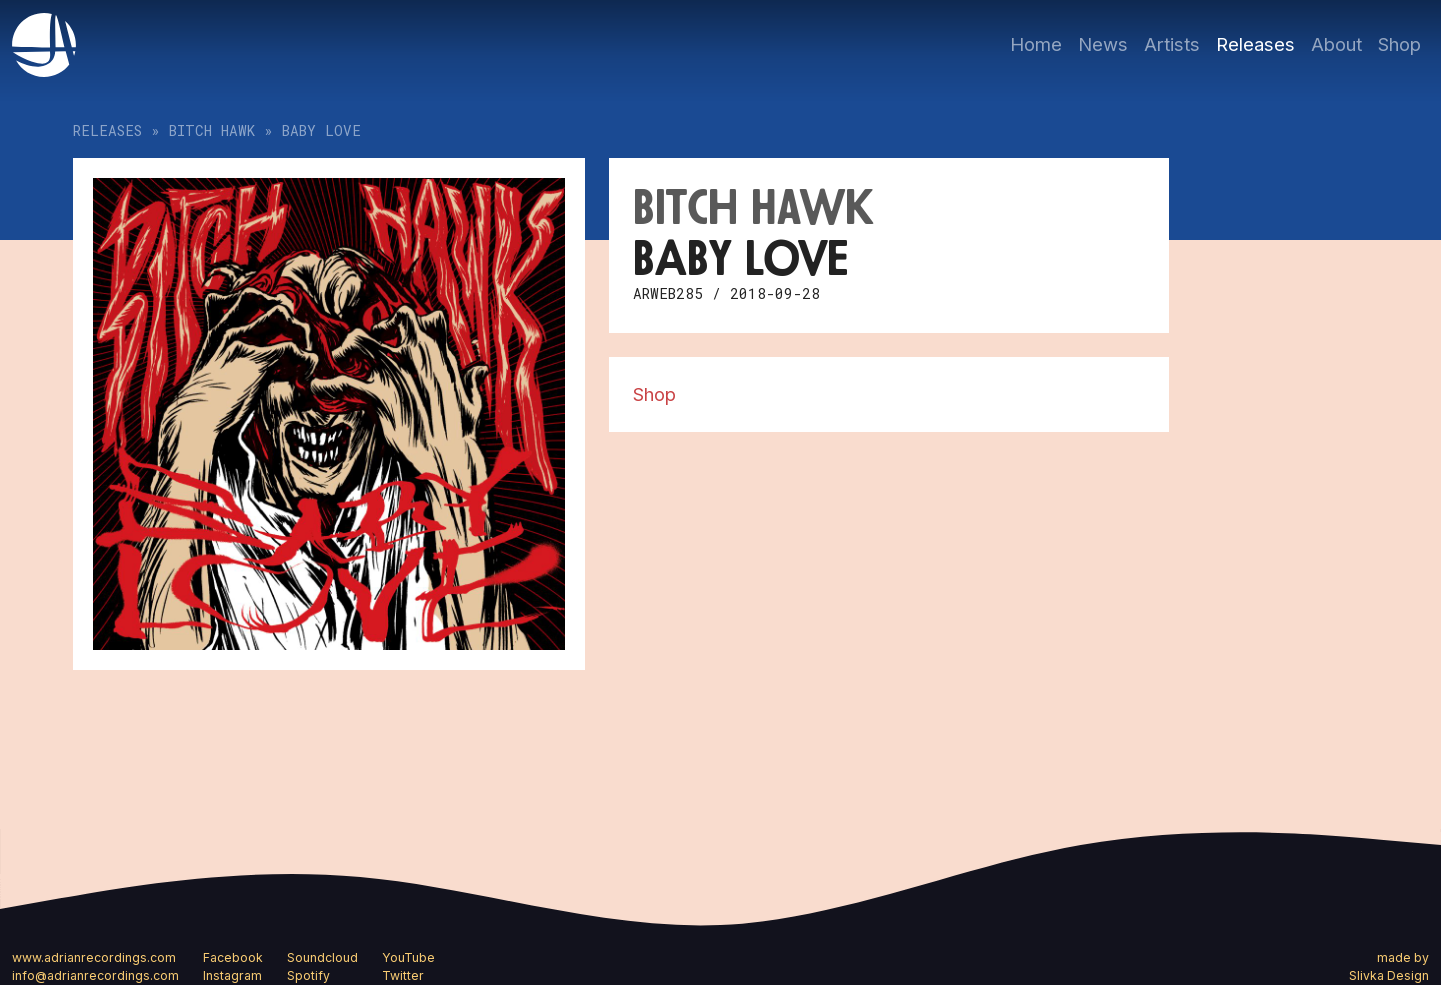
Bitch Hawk (212, 130)
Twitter (403, 975)
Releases (1255, 44)
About (1336, 44)
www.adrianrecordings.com (94, 957)
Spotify (308, 975)
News (1103, 44)
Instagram (232, 975)
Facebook (233, 957)
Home (1036, 44)
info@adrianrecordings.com (95, 975)
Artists (1172, 44)
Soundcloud (322, 957)
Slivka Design (1389, 975)
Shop (1399, 44)
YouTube (408, 957)
